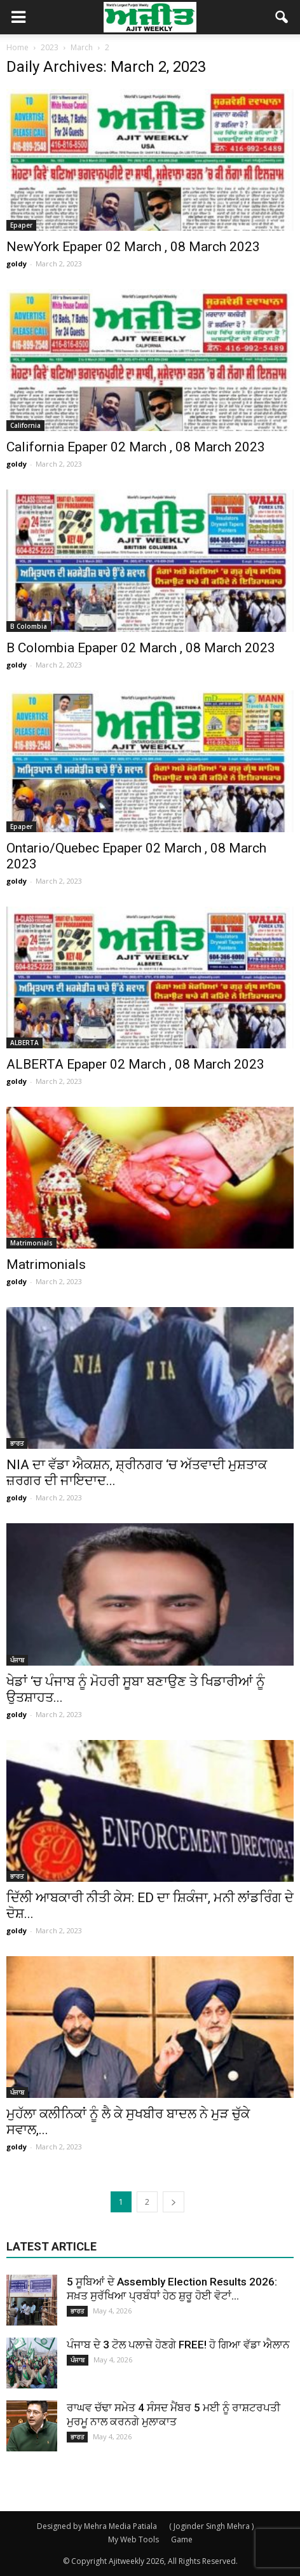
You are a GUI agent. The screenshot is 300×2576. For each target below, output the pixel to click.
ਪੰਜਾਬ (17, 1659)
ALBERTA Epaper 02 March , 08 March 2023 (135, 1064)
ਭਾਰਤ (17, 1443)
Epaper (21, 225)
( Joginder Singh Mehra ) (211, 2526)
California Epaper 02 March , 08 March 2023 (135, 447)
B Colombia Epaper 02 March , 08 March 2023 (140, 647)
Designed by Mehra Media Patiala (97, 2526)
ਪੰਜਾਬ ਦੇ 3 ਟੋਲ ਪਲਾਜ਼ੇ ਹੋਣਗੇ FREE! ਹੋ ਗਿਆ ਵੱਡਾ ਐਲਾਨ (178, 2344)
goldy (16, 263)
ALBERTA (24, 1042)
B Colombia (28, 626)
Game (182, 2539)
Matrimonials (31, 1242)
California (25, 425)
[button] (282, 17)
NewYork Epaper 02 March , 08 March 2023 (133, 246)
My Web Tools (133, 2539)
